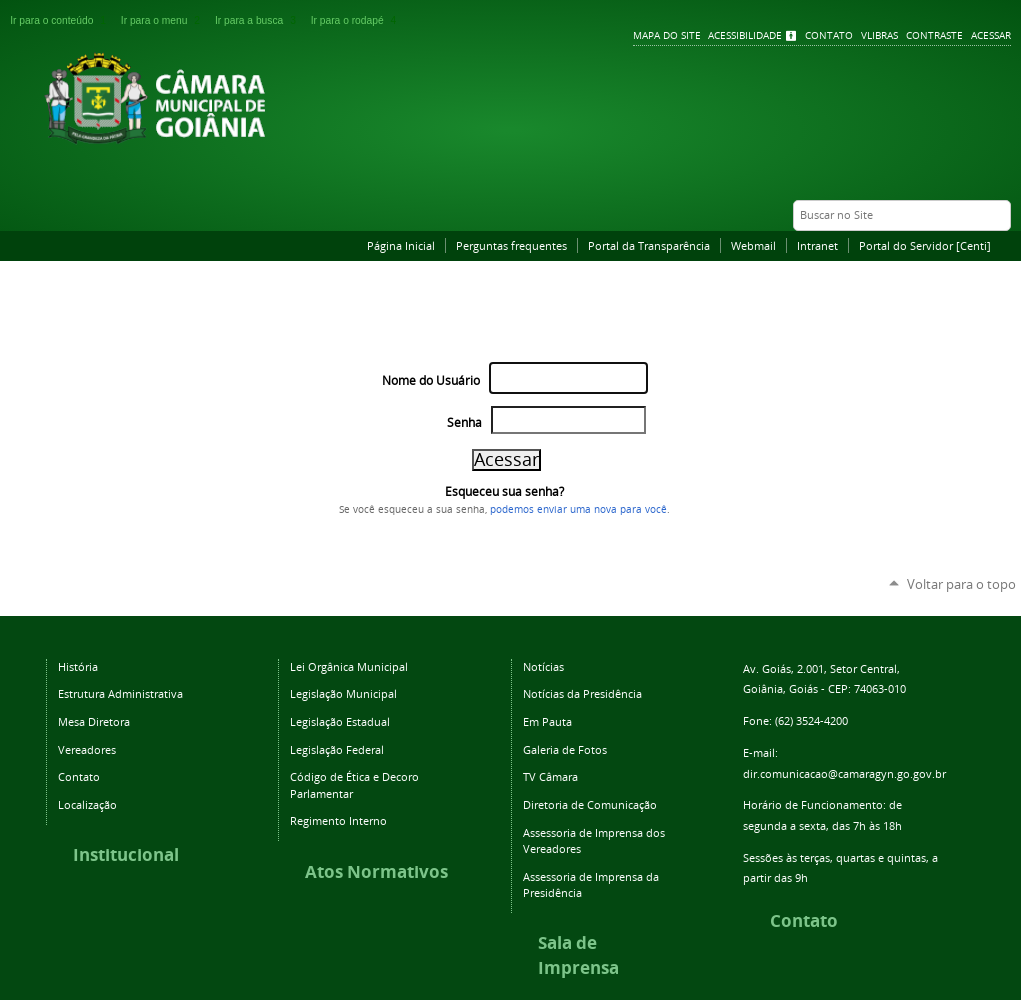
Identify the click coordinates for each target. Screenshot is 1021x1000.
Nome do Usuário (431, 380)
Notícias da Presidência (582, 693)
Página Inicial (401, 245)
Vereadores (87, 749)
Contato (829, 35)
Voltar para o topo (961, 584)
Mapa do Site (667, 35)
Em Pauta (547, 721)
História (78, 666)
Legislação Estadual (340, 721)
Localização (87, 804)
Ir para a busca (259, 20)
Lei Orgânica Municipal (349, 666)
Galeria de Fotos (565, 749)
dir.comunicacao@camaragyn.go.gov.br (844, 773)
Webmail (753, 245)
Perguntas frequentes (511, 245)
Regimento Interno (338, 820)
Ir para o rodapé (356, 20)
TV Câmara (550, 776)
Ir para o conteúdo (61, 20)
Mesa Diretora (94, 721)
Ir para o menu (164, 20)
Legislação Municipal (343, 693)
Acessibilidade (745, 35)
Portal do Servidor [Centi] (925, 245)
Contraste (934, 35)
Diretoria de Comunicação (590, 804)
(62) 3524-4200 (811, 720)
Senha (464, 422)
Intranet (817, 245)
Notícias (543, 666)
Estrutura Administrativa (120, 693)
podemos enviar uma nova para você (578, 509)
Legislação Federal (337, 749)
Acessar (991, 35)
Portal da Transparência (649, 245)
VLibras (879, 35)
